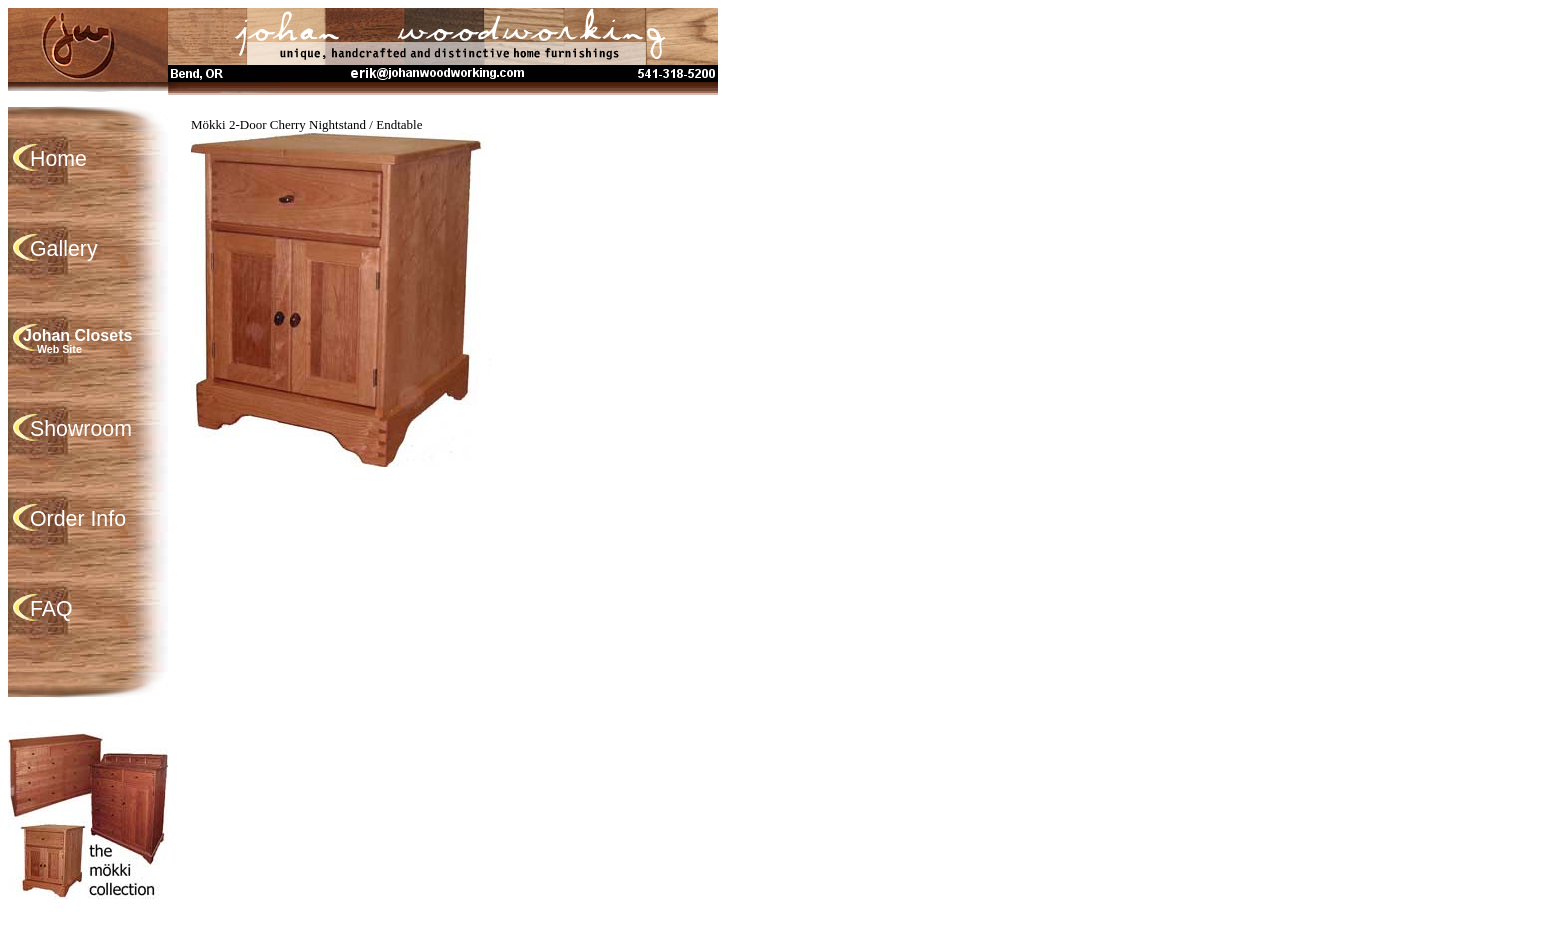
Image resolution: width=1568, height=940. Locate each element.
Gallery (64, 249)
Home (58, 159)
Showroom (81, 429)
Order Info (78, 519)
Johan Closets (103, 341)
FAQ (51, 609)
